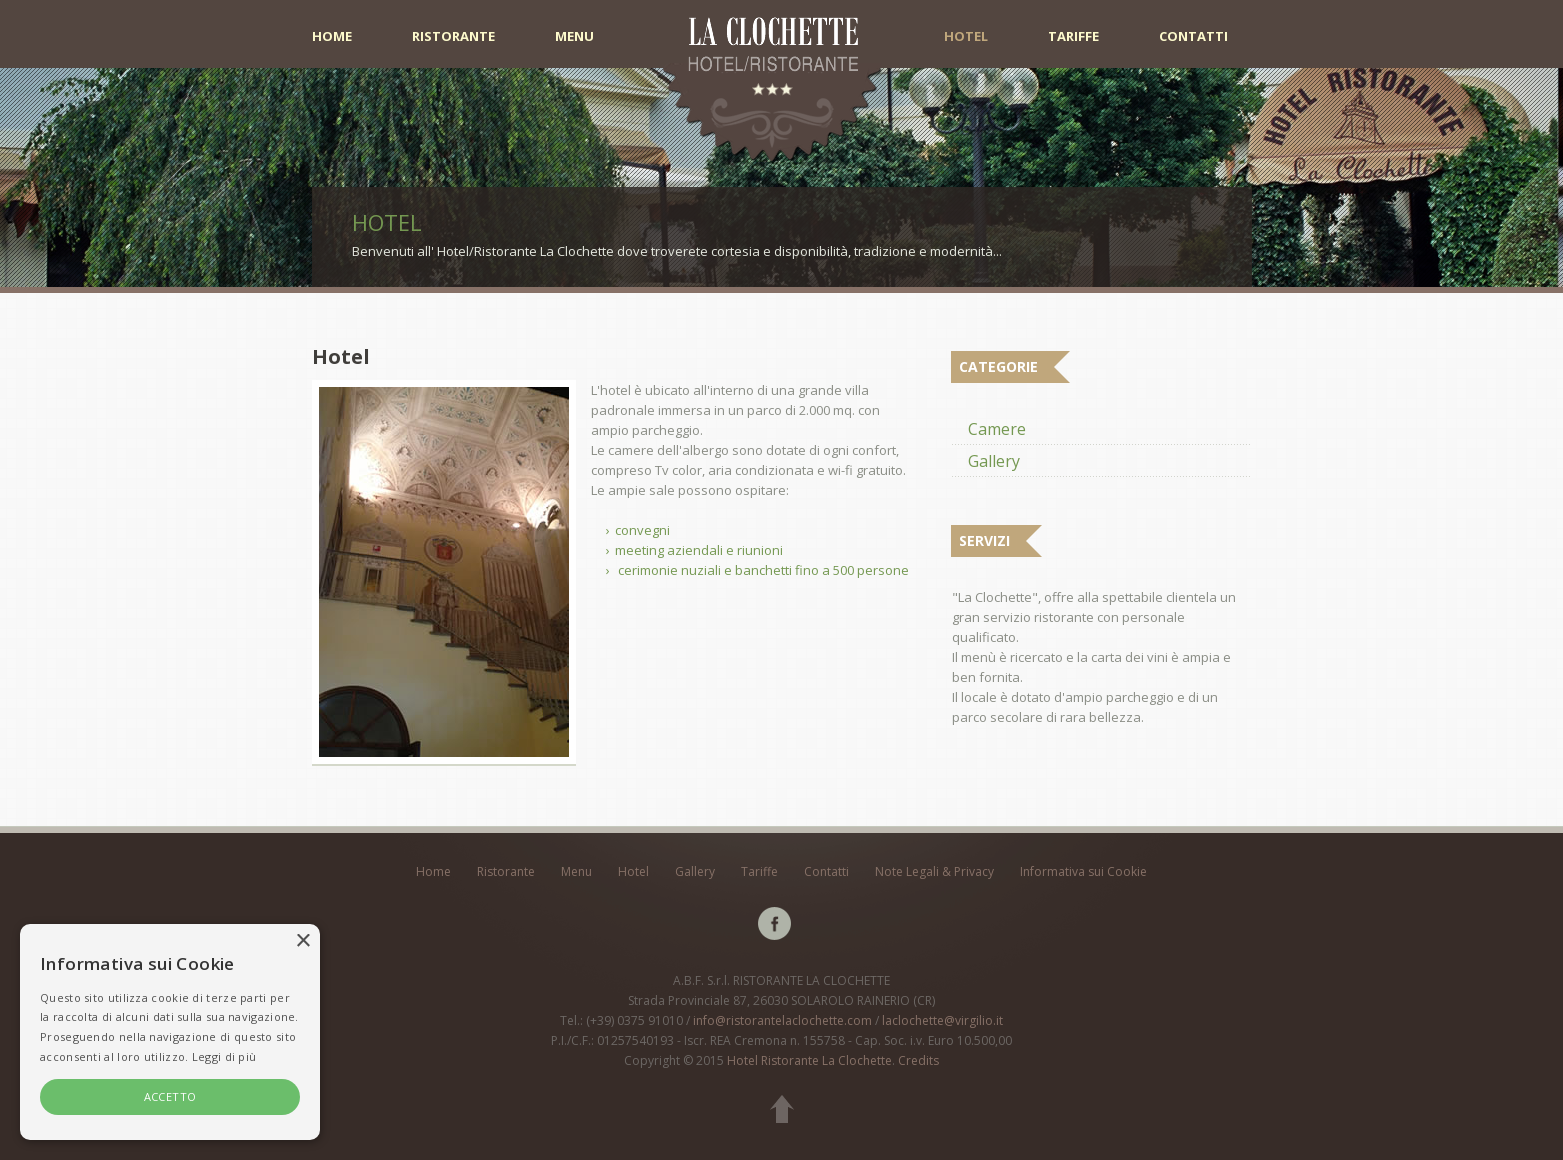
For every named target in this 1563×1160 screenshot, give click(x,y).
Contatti (1193, 36)
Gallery (994, 461)
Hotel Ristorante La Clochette (809, 1060)
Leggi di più (224, 1056)
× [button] (302, 941)
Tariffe (1073, 36)
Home (332, 36)
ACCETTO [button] (170, 1096)
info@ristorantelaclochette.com (782, 1020)
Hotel (966, 36)
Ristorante (453, 36)
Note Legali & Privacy (934, 871)
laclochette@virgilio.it (942, 1020)
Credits (918, 1060)
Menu (574, 36)
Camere (997, 429)
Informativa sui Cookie (1083, 871)
